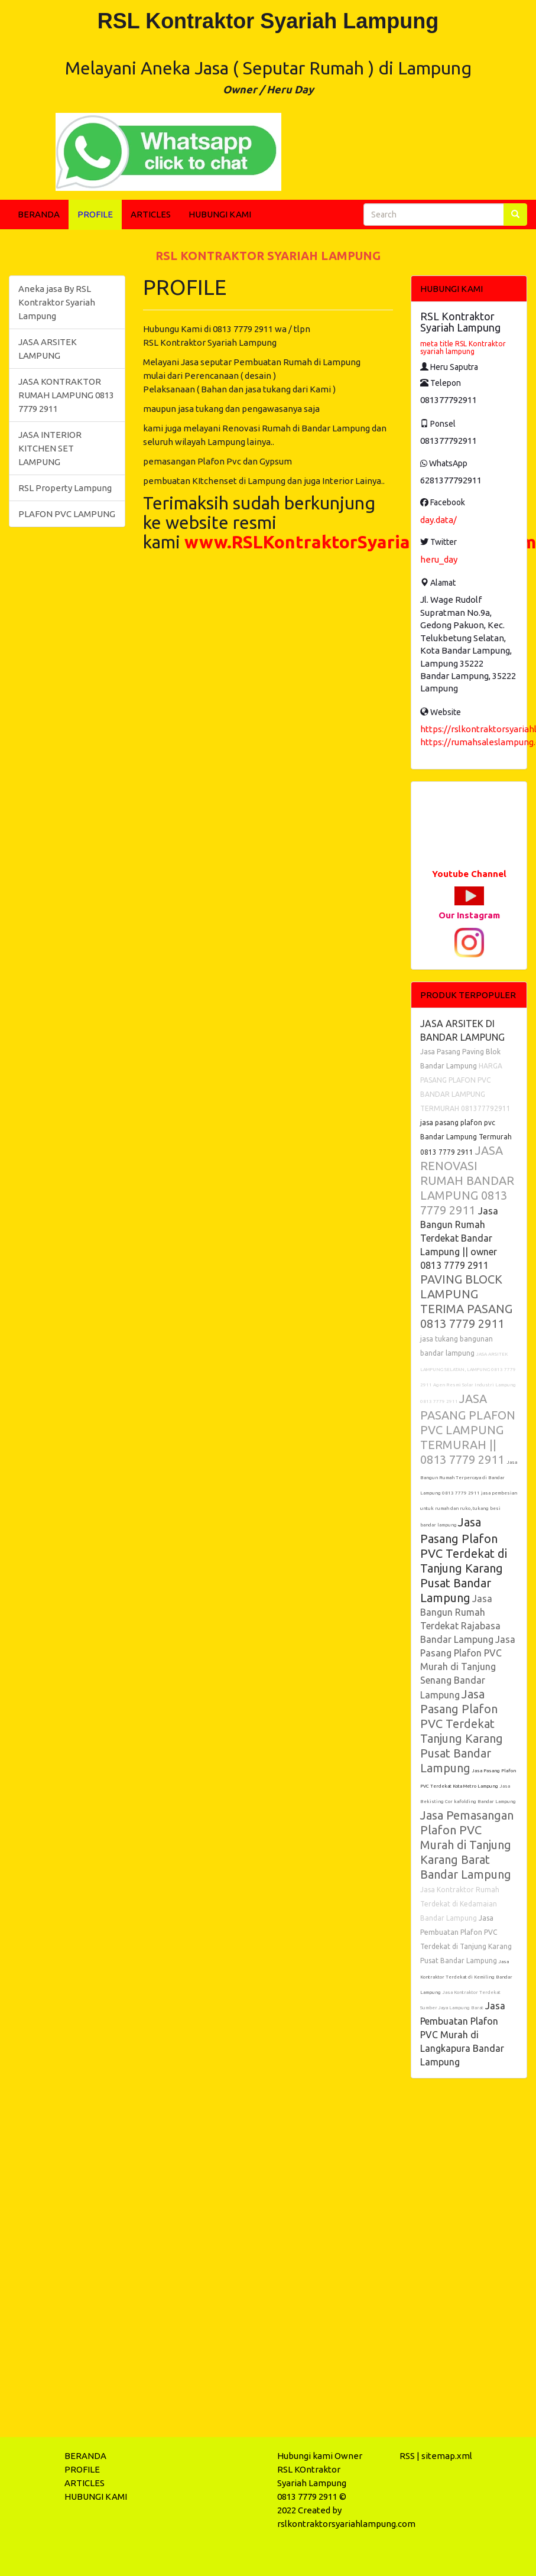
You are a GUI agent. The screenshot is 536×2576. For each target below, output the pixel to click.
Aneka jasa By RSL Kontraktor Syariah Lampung (56, 302)
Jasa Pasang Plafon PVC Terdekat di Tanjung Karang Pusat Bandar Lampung (463, 1559)
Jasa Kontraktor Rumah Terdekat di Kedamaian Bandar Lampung (459, 1904)
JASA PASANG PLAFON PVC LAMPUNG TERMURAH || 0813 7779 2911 (467, 1429)
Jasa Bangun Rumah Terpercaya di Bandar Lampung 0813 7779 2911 (468, 1478)
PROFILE (95, 214)
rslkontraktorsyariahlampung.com (346, 2524)
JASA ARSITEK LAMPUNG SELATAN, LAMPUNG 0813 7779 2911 (468, 1370)
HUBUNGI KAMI (220, 214)
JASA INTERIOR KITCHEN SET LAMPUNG (50, 448)
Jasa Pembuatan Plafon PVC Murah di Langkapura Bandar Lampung (462, 2033)
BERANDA (39, 214)
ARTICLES (151, 214)
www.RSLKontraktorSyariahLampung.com (360, 542)
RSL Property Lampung (65, 488)
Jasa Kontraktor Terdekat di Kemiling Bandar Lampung (466, 1977)
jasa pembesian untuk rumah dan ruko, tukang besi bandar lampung (468, 1509)
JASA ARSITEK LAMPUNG (47, 348)
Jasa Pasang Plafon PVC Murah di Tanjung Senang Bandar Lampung (467, 1667)
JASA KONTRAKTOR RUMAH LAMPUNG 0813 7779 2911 (66, 395)
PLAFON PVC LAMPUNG (66, 514)
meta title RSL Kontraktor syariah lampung (463, 347)
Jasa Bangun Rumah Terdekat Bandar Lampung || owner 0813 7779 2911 (459, 1238)
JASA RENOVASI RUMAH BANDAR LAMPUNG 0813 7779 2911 (467, 1180)
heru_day (438, 559)
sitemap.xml (446, 2456)
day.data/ (438, 520)
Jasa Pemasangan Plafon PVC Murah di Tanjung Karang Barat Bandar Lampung (467, 1844)
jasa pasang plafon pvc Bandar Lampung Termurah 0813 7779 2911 (466, 1137)
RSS (407, 2456)
